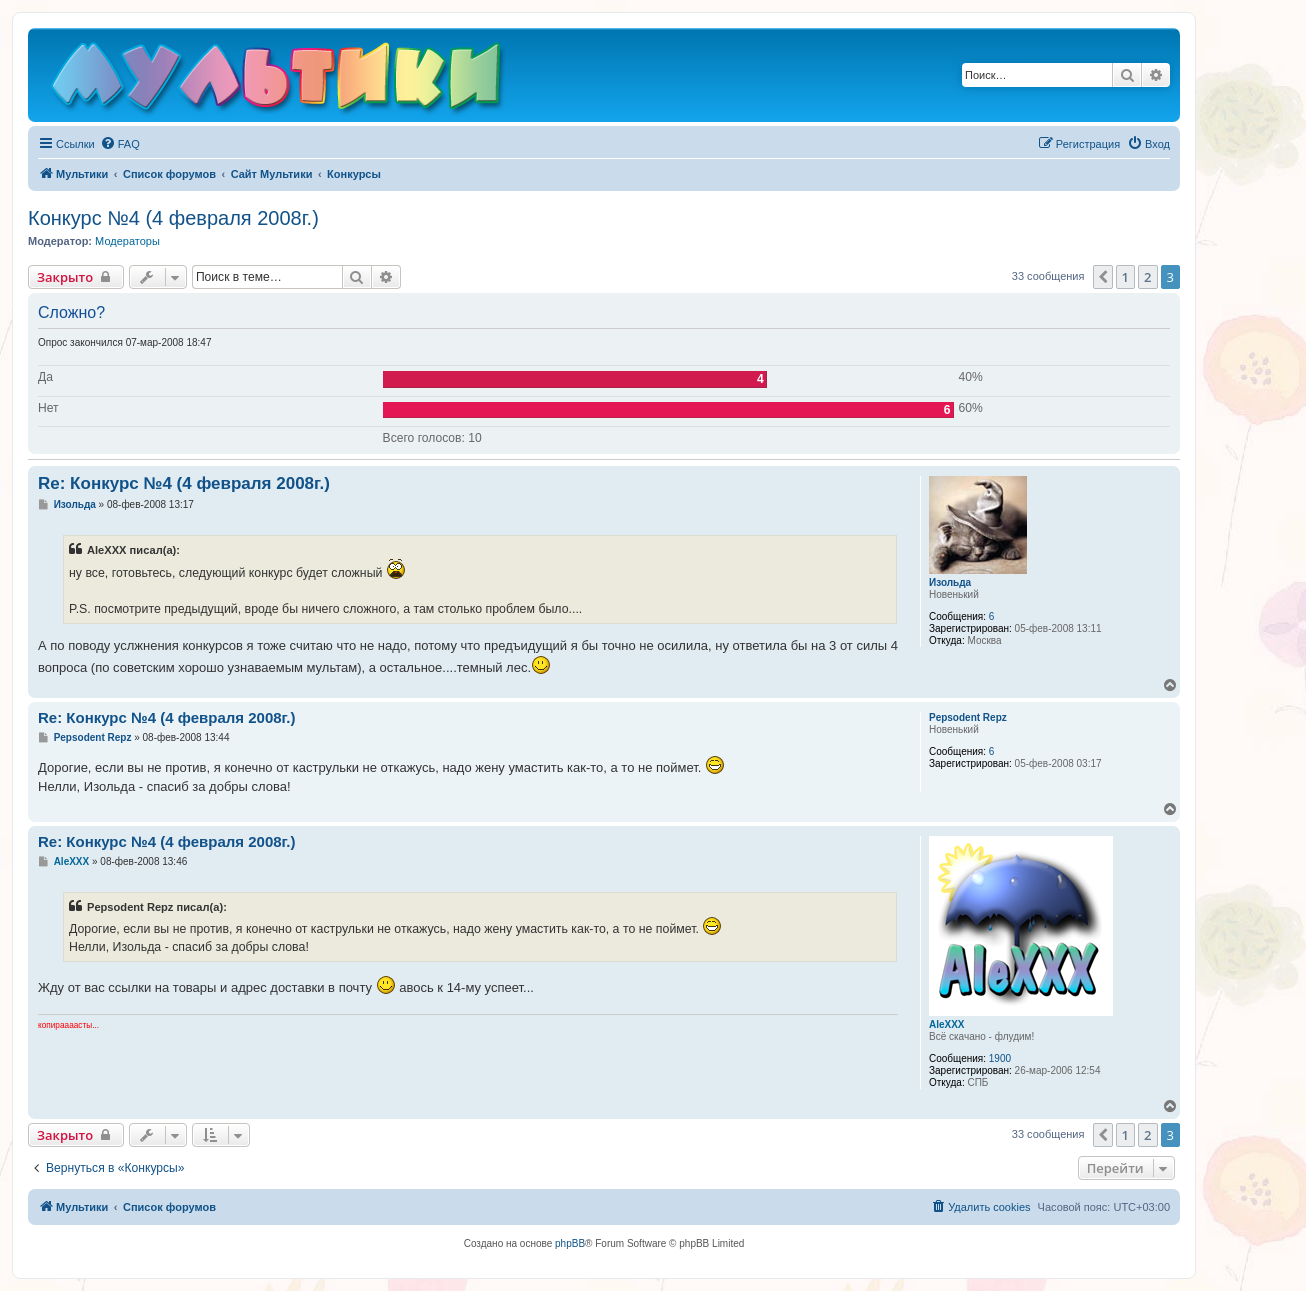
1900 (1000, 1058)
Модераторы (127, 241)
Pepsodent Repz (968, 717)
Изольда (950, 582)
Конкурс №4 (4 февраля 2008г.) (173, 218)
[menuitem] (120, 144)
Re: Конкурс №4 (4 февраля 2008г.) (184, 483)
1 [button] (1125, 277)
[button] (1103, 277)
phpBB (570, 1243)
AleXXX (947, 1024)
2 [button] (1147, 277)
